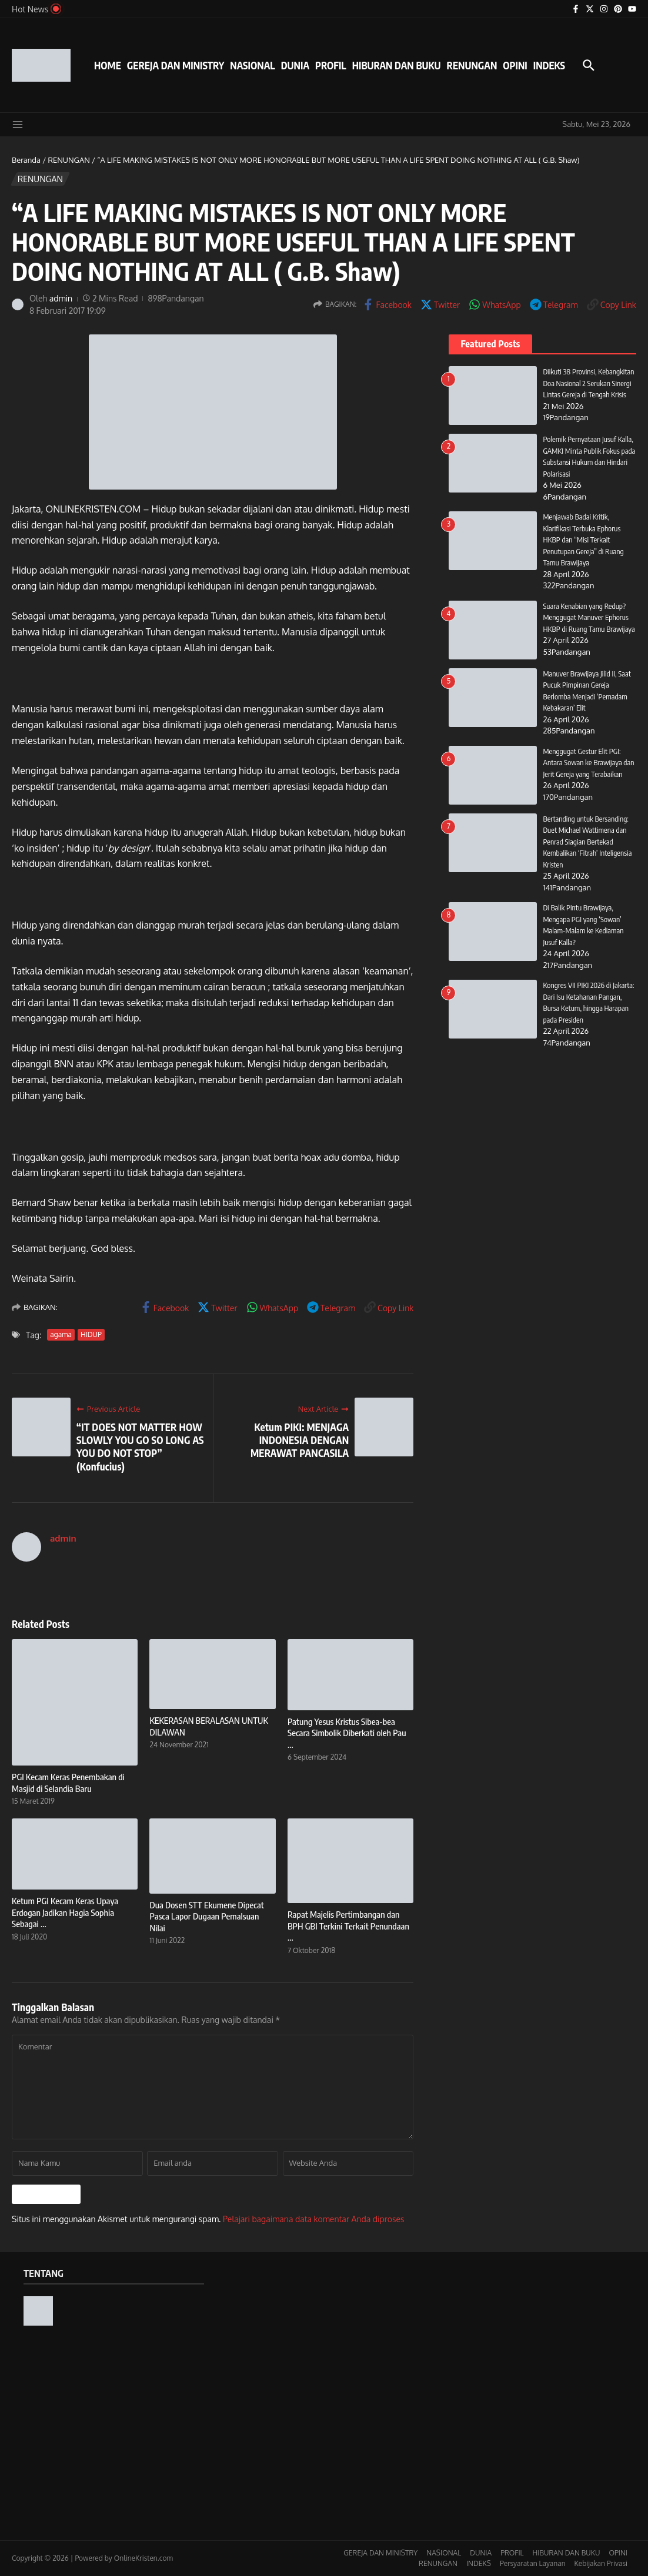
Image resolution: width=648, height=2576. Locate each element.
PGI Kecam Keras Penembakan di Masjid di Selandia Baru (68, 1782)
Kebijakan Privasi (600, 2563)
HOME (107, 65)
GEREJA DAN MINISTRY (175, 65)
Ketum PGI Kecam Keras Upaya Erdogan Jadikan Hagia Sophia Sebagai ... (65, 1912)
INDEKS (549, 65)
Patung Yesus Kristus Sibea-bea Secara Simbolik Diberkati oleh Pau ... (347, 1733)
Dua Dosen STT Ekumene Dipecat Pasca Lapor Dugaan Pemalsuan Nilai (206, 1916)
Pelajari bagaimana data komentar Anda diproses (314, 2219)
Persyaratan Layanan (533, 2563)
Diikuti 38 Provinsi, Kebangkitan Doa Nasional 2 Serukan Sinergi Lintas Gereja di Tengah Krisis (589, 383)
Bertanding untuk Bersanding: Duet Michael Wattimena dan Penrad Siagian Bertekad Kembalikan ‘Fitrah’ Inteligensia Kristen (588, 851)
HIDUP (91, 1334)
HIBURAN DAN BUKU (396, 65)
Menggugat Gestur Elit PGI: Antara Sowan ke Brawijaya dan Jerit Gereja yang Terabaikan (589, 772)
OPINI (515, 65)
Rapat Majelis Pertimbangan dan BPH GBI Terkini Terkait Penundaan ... (348, 1925)
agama (61, 1334)
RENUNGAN (471, 65)
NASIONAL (252, 65)
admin (61, 298)
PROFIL (330, 65)
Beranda (26, 160)
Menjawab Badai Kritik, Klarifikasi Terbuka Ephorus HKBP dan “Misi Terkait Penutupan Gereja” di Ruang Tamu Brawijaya (583, 539)
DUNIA (295, 65)
